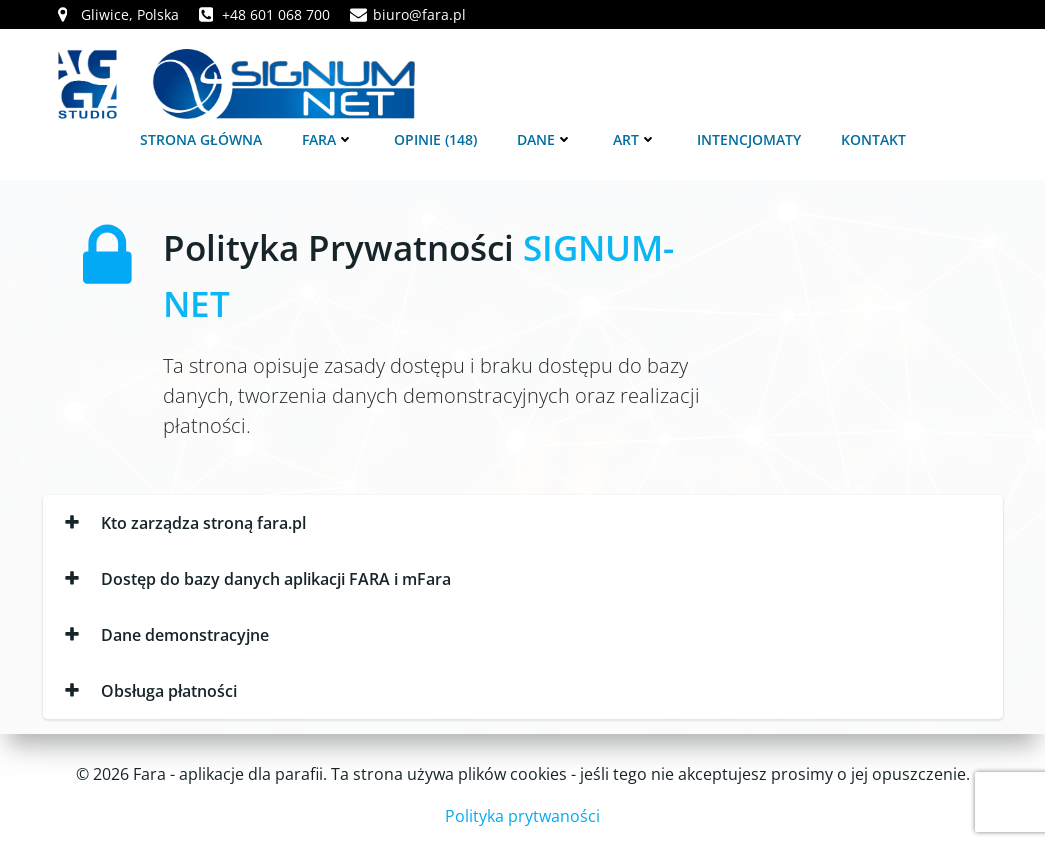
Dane (545, 139)
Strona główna (201, 139)
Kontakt (873, 139)
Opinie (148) (435, 139)
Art (635, 139)
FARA (328, 139)
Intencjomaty (749, 139)
